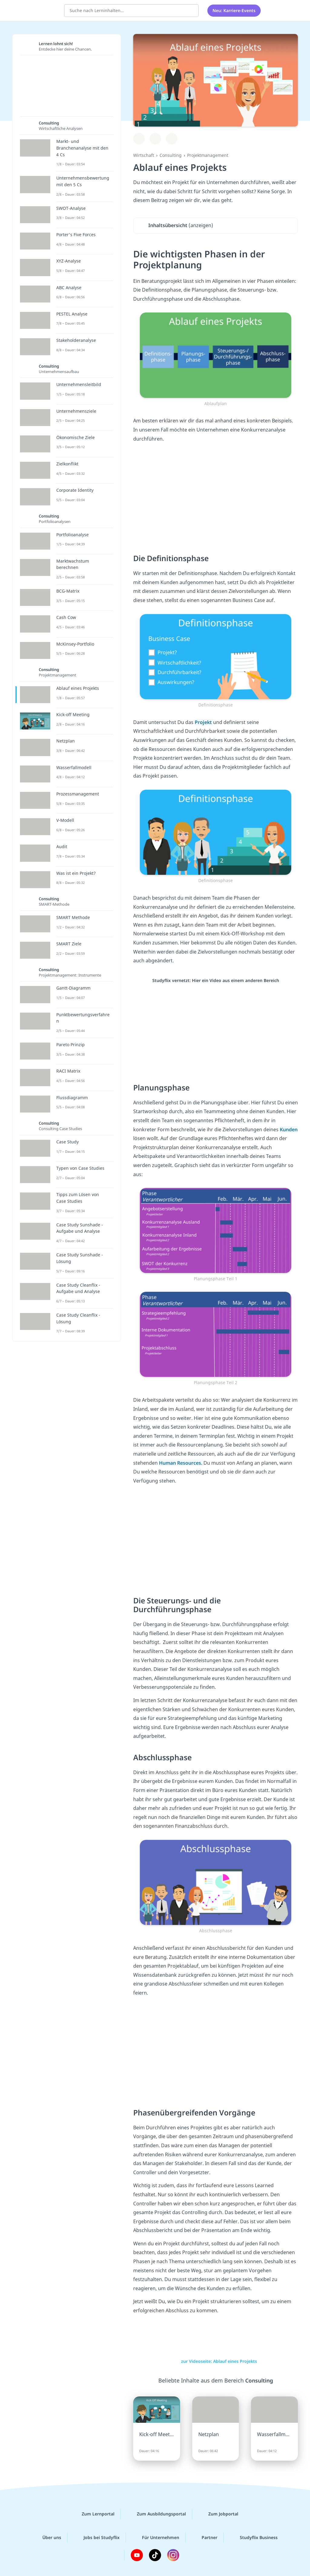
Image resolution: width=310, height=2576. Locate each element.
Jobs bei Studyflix (97, 2538)
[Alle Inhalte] (273, 11)
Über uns (47, 2538)
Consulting (171, 155)
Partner (204, 2538)
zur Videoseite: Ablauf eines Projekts (215, 2361)
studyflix (40, 10)
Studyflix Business (254, 2538)
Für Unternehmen (155, 2538)
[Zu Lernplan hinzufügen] (139, 138)
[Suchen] (191, 10)
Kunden (289, 1129)
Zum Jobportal (218, 2514)
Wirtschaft (143, 155)
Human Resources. (181, 1463)
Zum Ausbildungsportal (156, 2514)
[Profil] (288, 11)
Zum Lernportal (93, 2514)
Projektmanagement (207, 155)
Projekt (204, 722)
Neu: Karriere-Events (234, 10)
